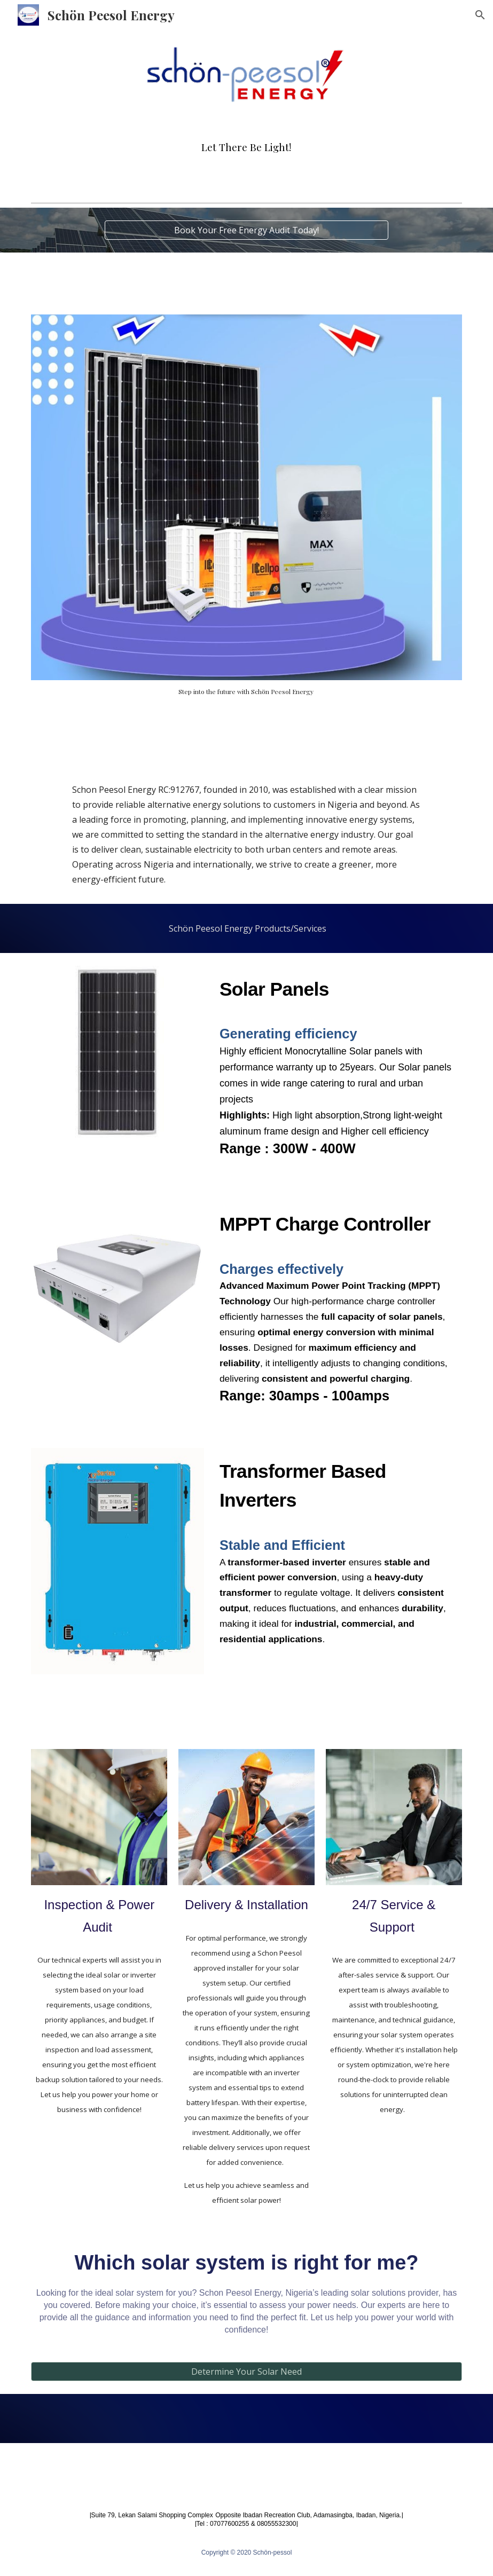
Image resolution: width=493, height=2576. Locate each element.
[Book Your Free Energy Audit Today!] (246, 230)
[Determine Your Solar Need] (246, 2371)
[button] (480, 15)
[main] (246, 147)
